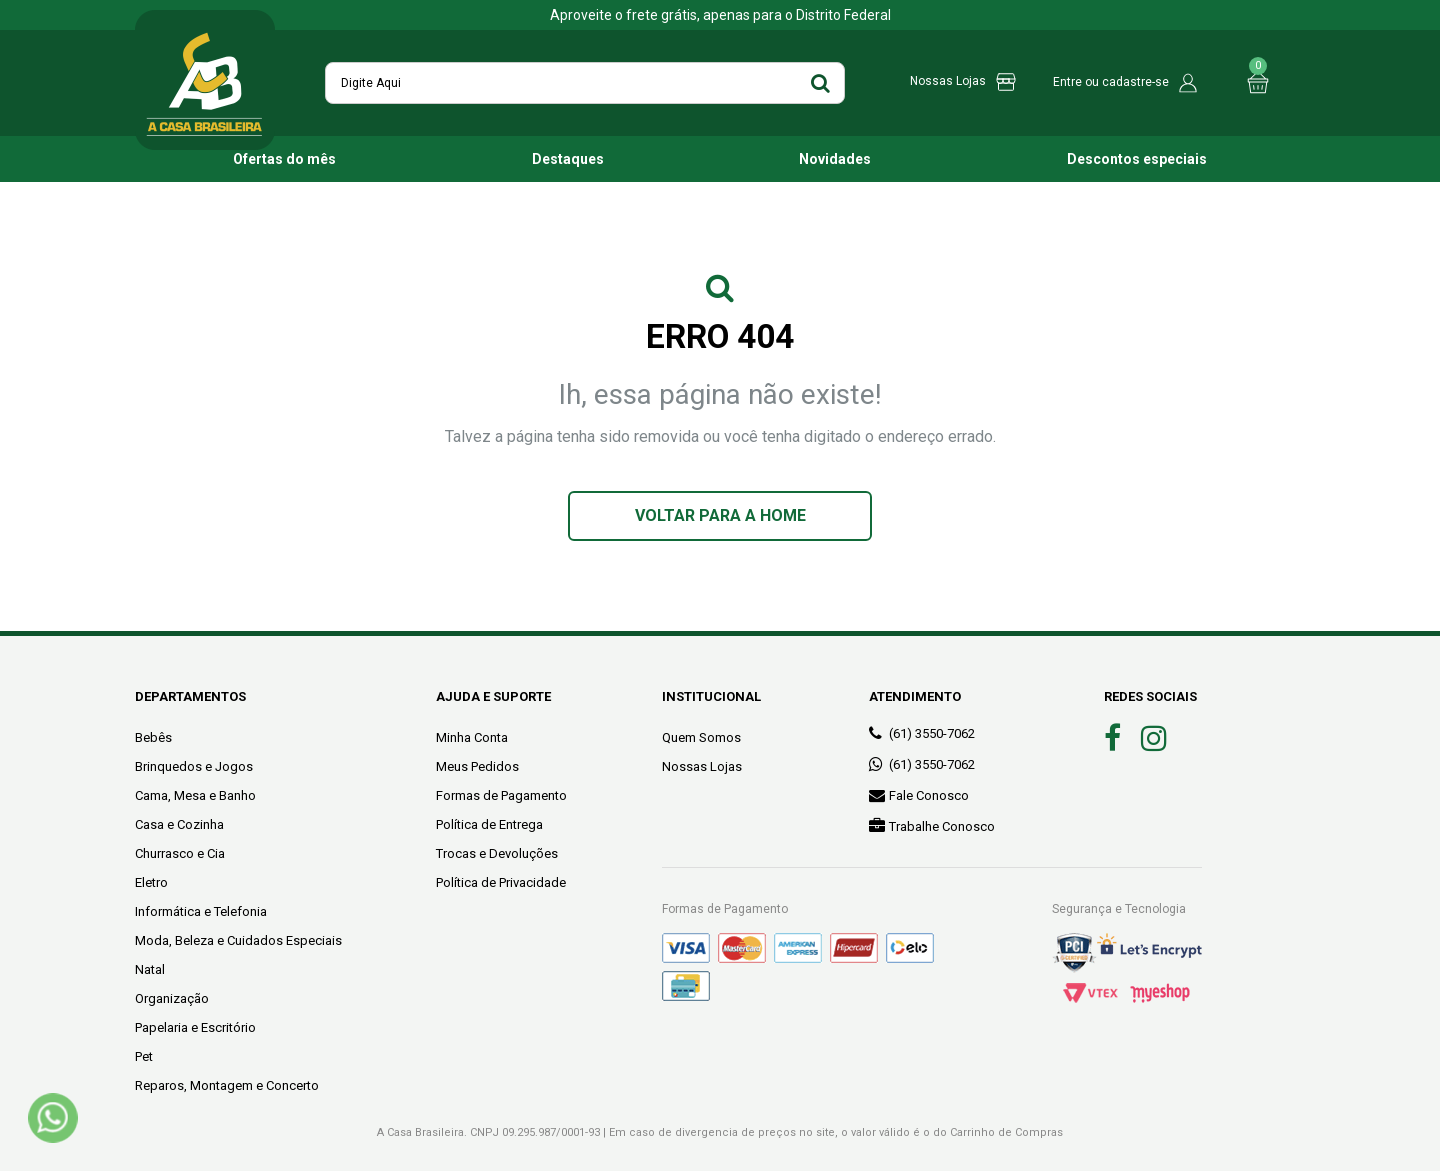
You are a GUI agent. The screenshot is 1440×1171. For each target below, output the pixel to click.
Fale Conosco (919, 795)
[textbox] (585, 83)
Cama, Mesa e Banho (195, 795)
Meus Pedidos (477, 766)
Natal (150, 969)
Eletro (151, 882)
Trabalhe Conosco (932, 826)
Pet (144, 1056)
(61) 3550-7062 (922, 733)
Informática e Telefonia (201, 911)
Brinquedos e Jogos (194, 766)
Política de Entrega (489, 824)
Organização (172, 998)
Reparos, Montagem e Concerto (227, 1085)
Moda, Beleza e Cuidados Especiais (238, 940)
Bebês (153, 737)
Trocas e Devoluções (497, 853)
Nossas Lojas (702, 766)
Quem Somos (701, 737)
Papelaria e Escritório (195, 1027)
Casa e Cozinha (179, 824)
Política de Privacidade (501, 882)
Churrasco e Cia (180, 853)
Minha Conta (472, 737)
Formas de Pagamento (501, 795)
